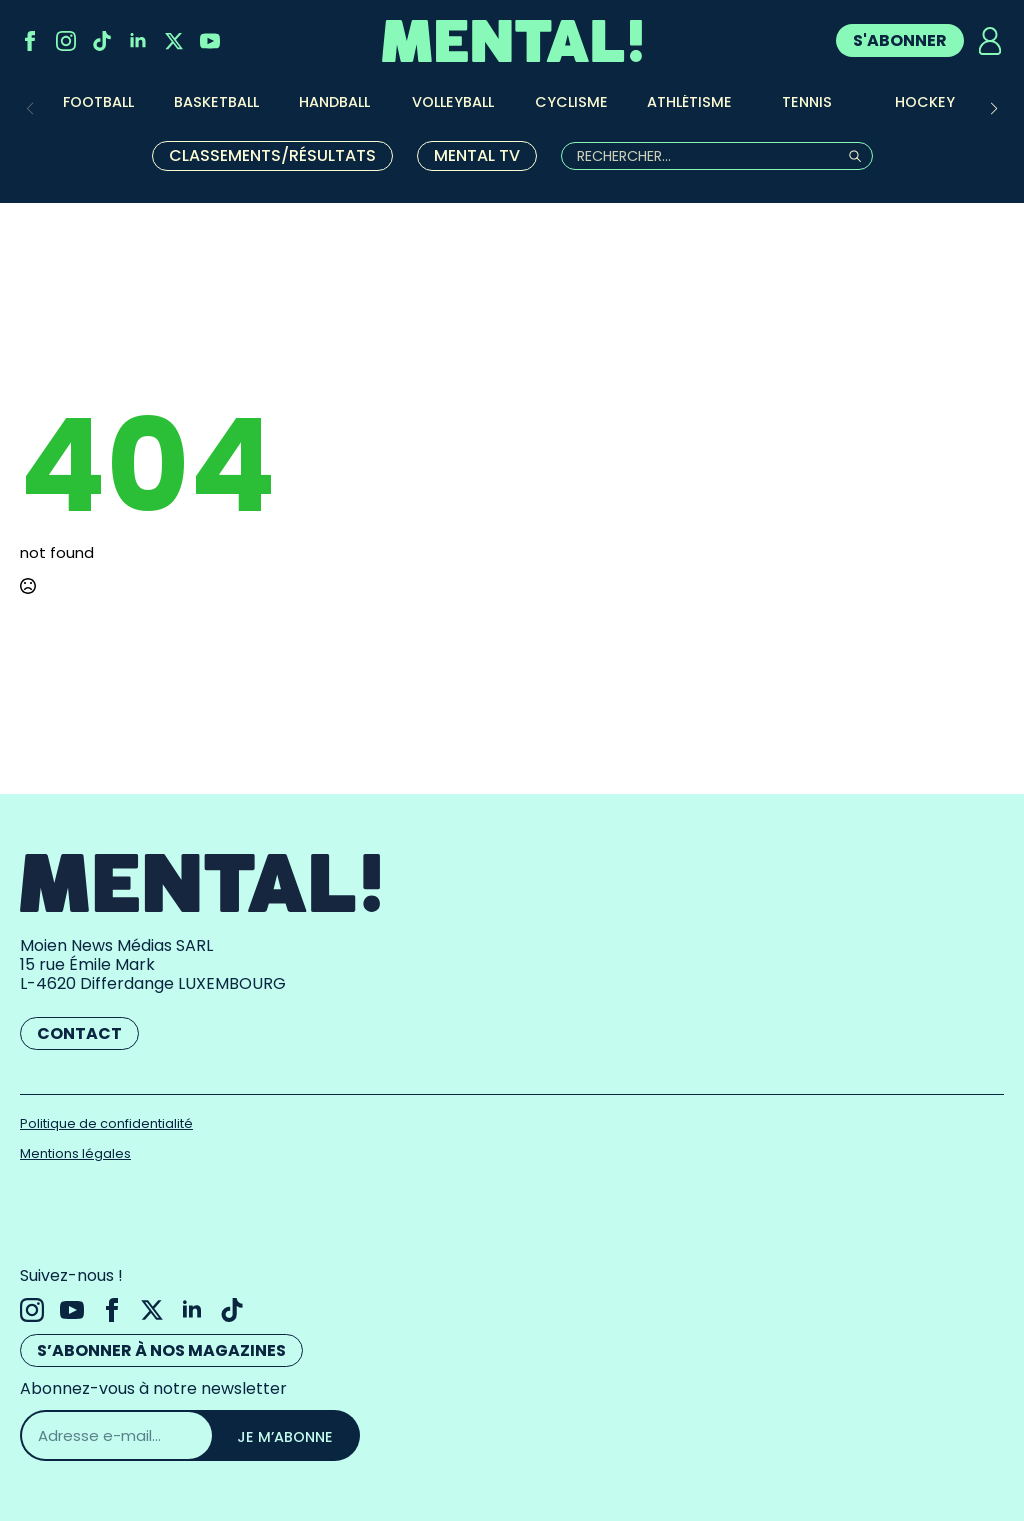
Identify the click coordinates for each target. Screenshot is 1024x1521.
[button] (994, 109)
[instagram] (66, 41)
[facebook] (30, 41)
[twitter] (174, 41)
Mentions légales (75, 1153)
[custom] (102, 41)
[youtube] (210, 41)
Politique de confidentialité (106, 1123)
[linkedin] (138, 41)
